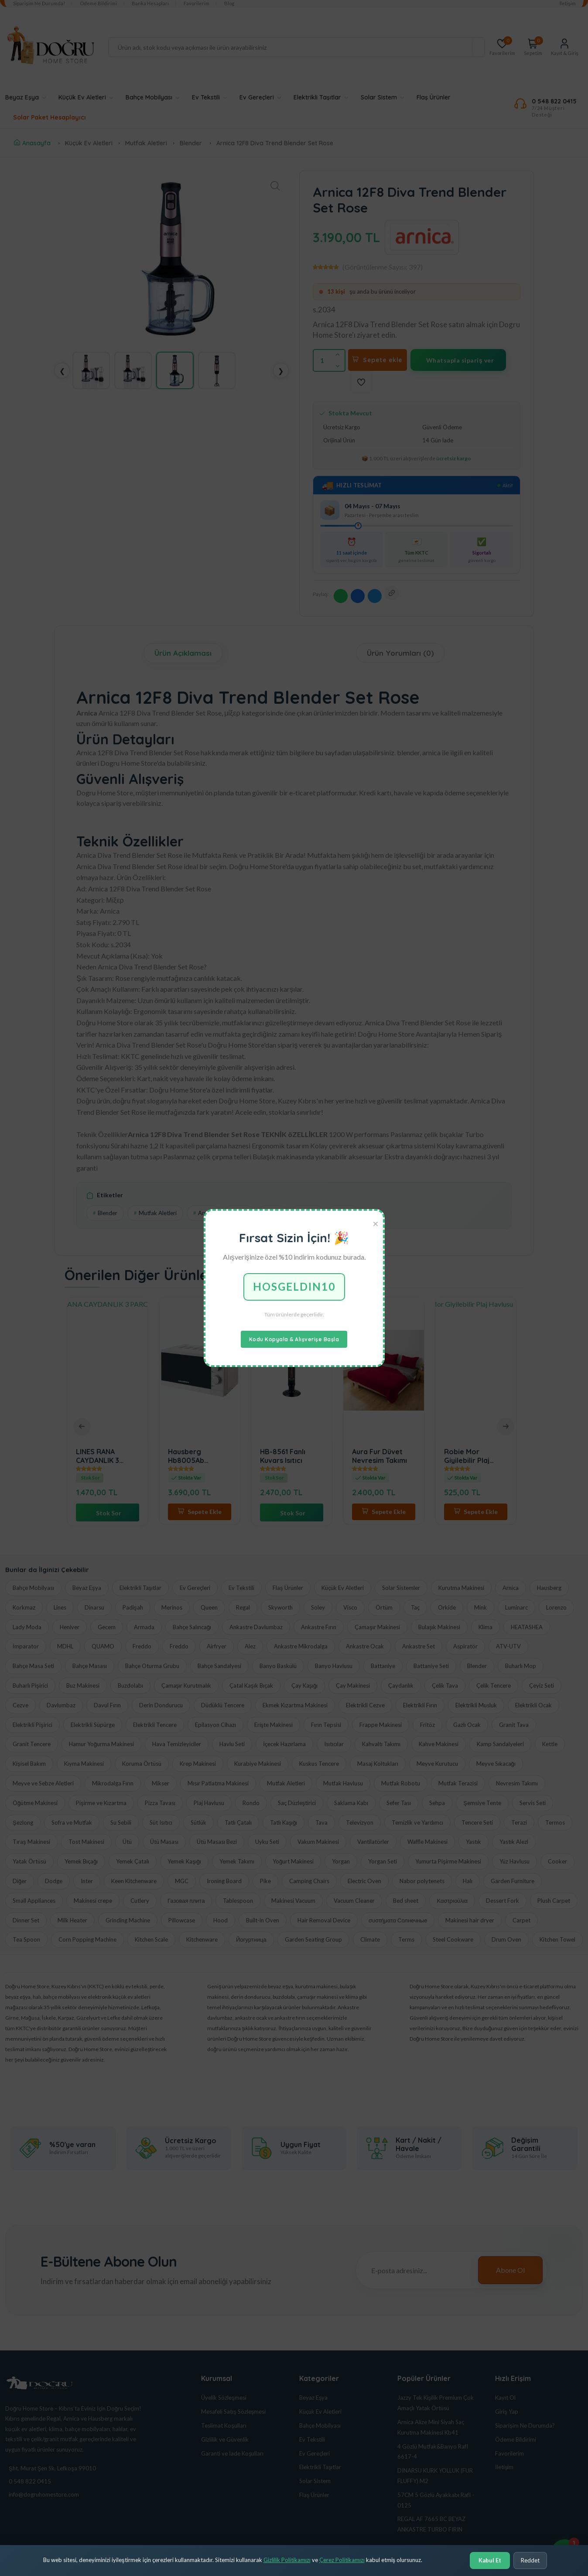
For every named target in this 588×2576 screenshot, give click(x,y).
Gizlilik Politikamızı (287, 2559)
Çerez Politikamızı (342, 2559)
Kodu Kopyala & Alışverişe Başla (294, 1339)
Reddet (530, 2560)
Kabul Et (490, 2560)
